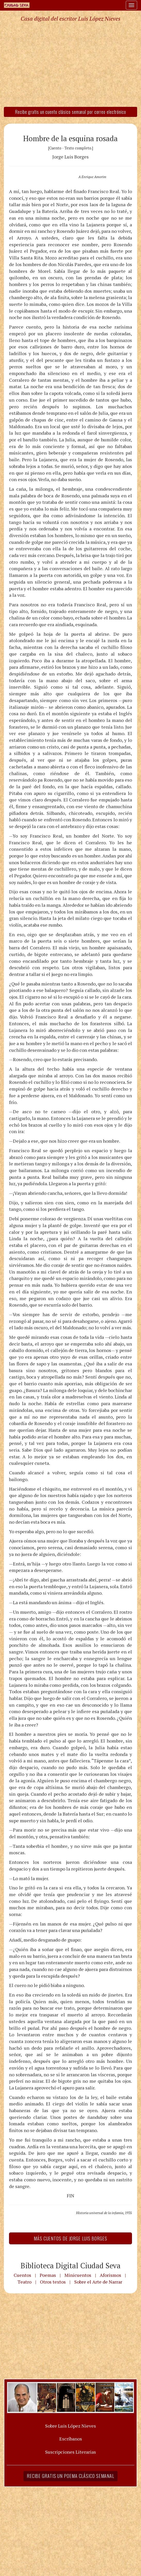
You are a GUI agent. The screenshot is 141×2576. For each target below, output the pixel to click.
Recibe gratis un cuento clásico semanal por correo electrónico (70, 111)
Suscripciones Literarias (70, 2452)
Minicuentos (77, 2275)
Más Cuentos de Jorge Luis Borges (70, 2238)
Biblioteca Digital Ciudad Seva (71, 2265)
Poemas (48, 2275)
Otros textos (53, 2282)
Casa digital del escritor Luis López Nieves (70, 18)
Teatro (24, 2282)
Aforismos (110, 2275)
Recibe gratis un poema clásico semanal (70, 2475)
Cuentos (22, 2275)
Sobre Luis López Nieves (70, 2426)
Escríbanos (70, 2439)
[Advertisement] (70, 64)
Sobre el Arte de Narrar (98, 2282)
